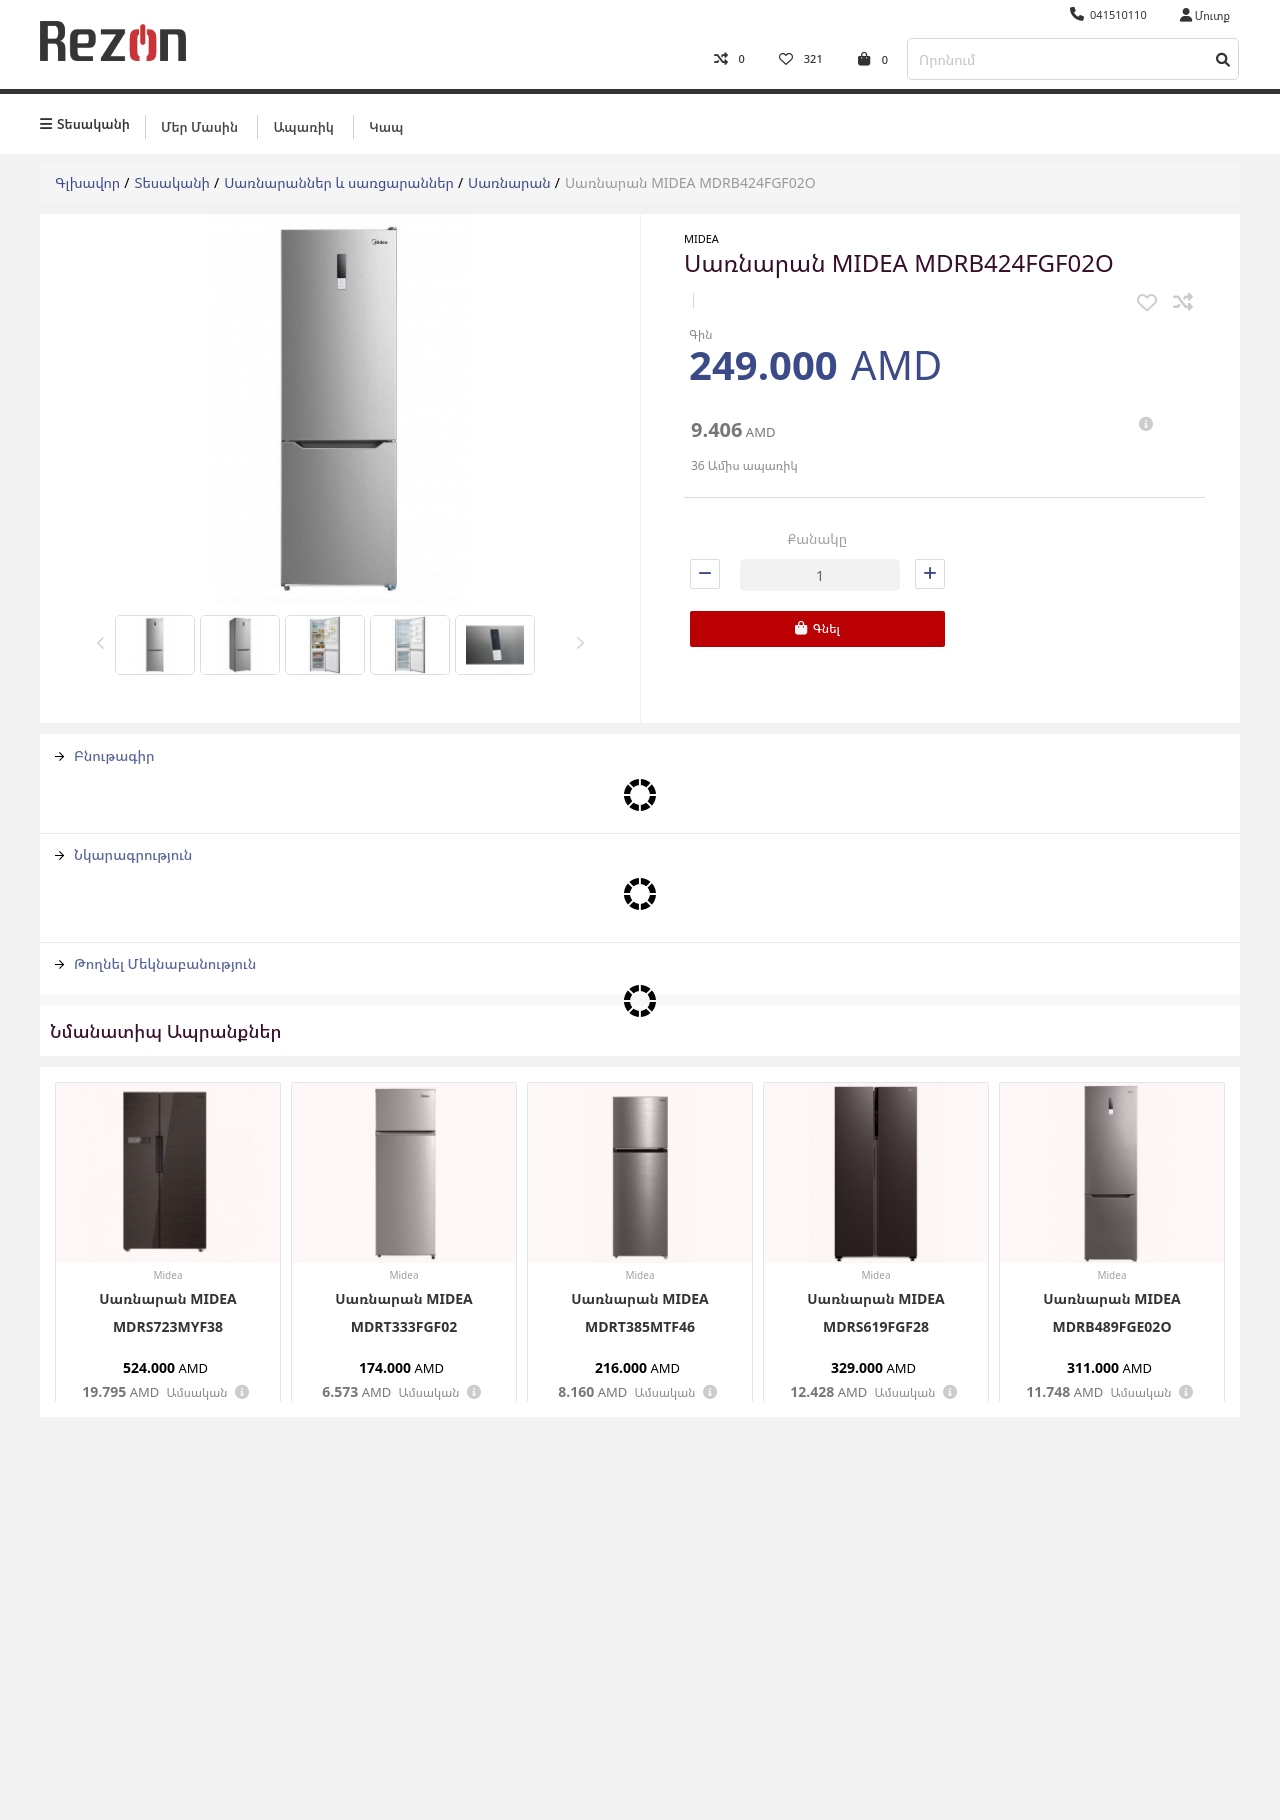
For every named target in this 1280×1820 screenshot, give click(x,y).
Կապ (386, 127)
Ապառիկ (303, 127)
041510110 (1108, 14)
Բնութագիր (105, 755)
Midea (701, 238)
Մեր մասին (199, 127)
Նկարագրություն (123, 854)
